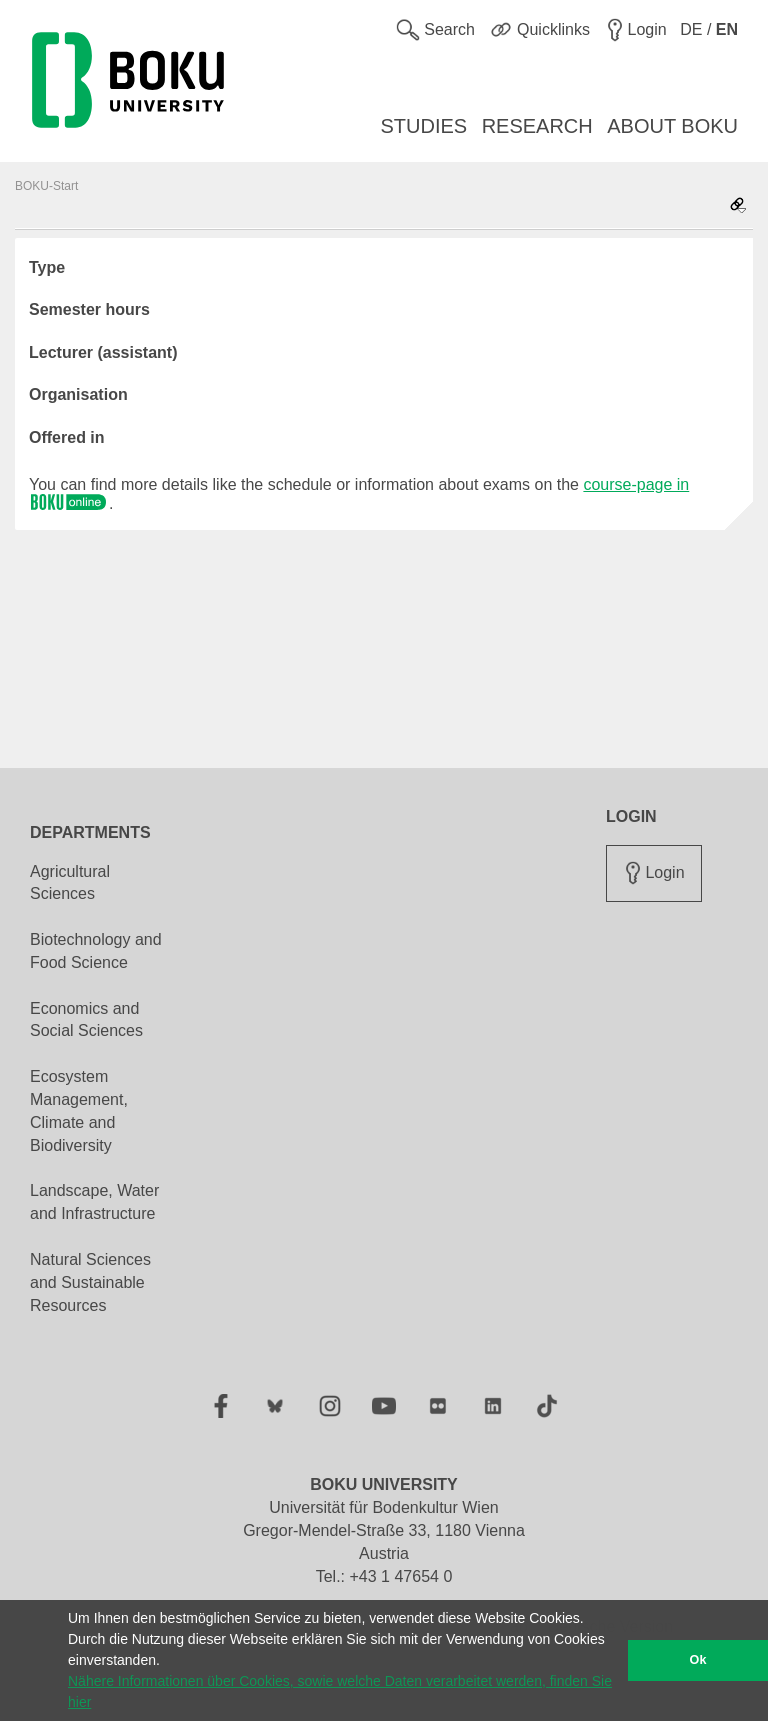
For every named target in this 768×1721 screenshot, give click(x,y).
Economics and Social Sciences (86, 1020)
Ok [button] (698, 1660)
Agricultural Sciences (70, 883)
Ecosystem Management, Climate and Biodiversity (79, 1111)
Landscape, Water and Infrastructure (94, 1202)
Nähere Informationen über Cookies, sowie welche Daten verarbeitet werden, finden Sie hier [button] (340, 1691)
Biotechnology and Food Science (96, 951)
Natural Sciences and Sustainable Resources (90, 1282)
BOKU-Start (46, 186)
